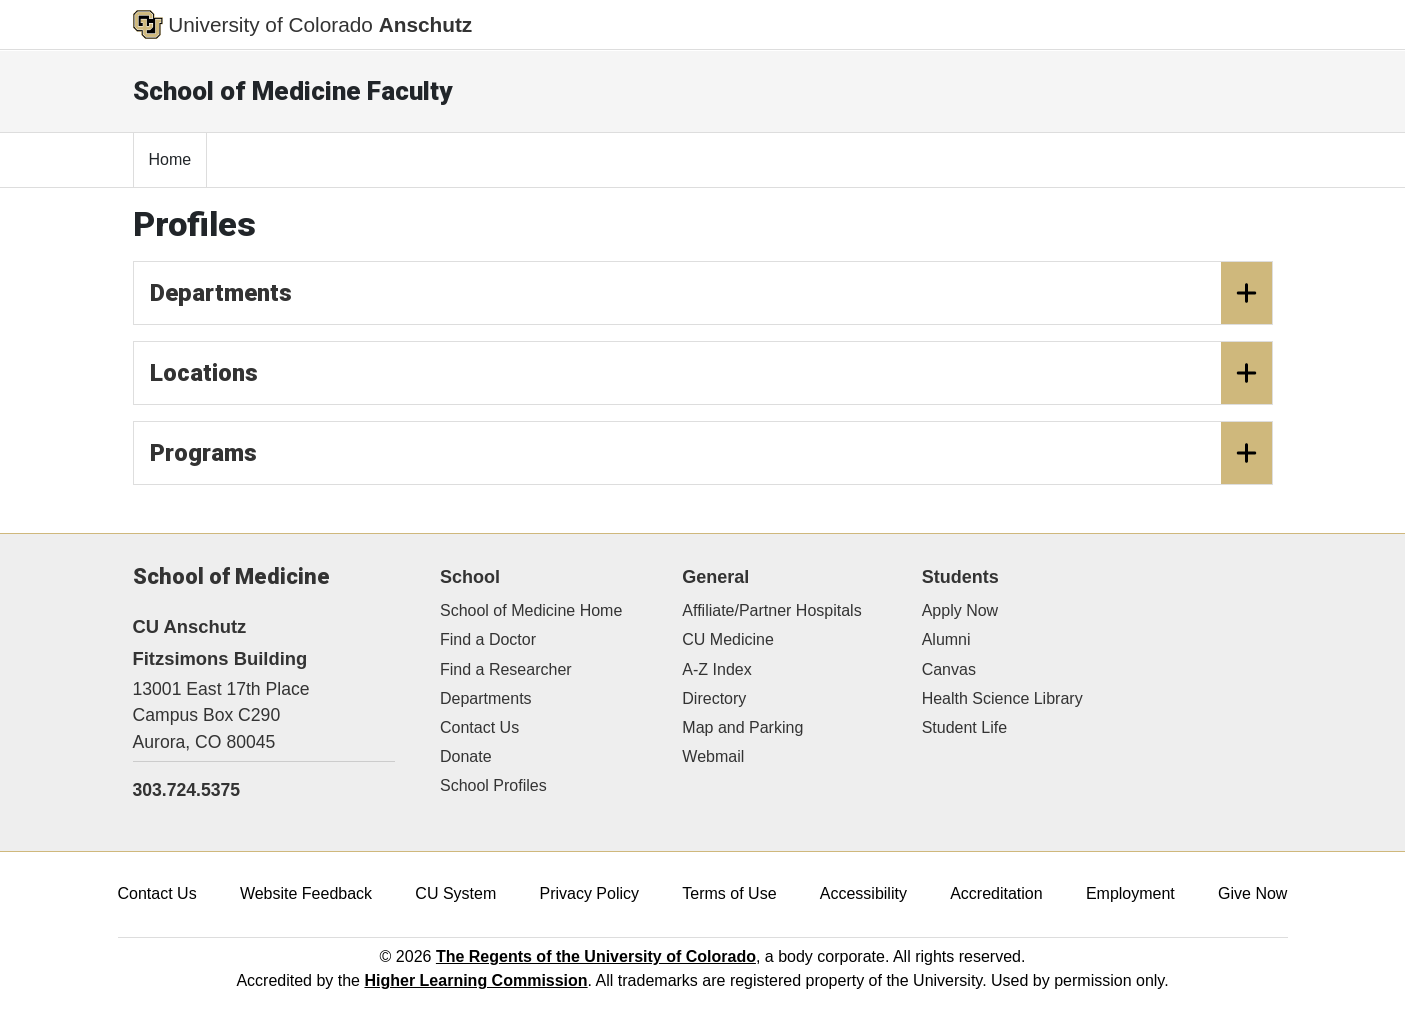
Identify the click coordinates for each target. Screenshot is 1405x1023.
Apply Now (960, 610)
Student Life (964, 727)
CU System (455, 893)
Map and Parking (742, 727)
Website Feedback (306, 893)
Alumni (946, 639)
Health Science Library (1002, 698)
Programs (711, 453)
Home (170, 159)
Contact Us (479, 727)
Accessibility (863, 893)
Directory (714, 698)
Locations (711, 373)
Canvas (949, 669)
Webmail (713, 756)
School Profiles (493, 785)
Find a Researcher (506, 669)
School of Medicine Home (531, 610)
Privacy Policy (589, 893)
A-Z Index (716, 669)
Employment (1130, 893)
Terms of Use (729, 893)
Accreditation (996, 893)
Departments (711, 293)
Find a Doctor (488, 639)
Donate (466, 756)
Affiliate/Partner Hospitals (771, 610)
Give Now (1252, 893)
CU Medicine (728, 639)
